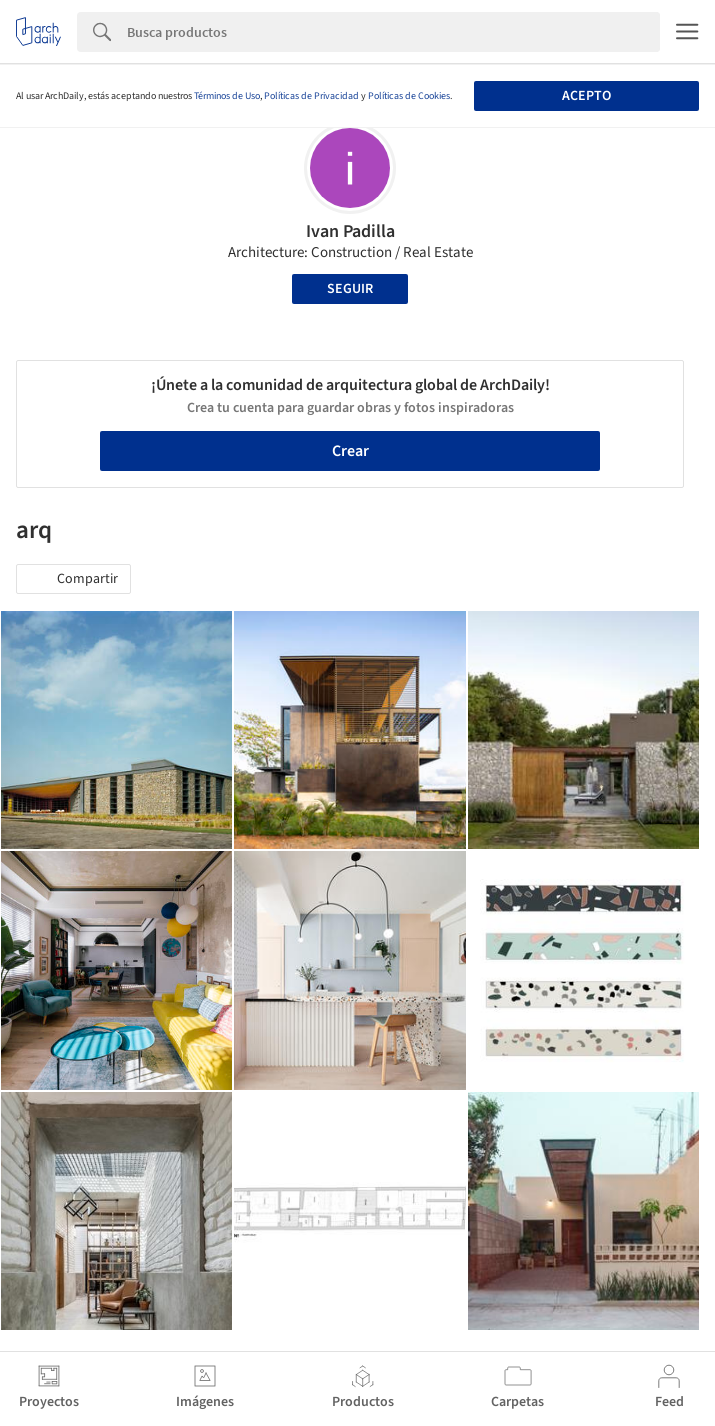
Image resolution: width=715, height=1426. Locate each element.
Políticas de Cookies (409, 96)
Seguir (350, 289)
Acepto (586, 96)
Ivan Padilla (350, 231)
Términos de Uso (227, 96)
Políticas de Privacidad (311, 96)
